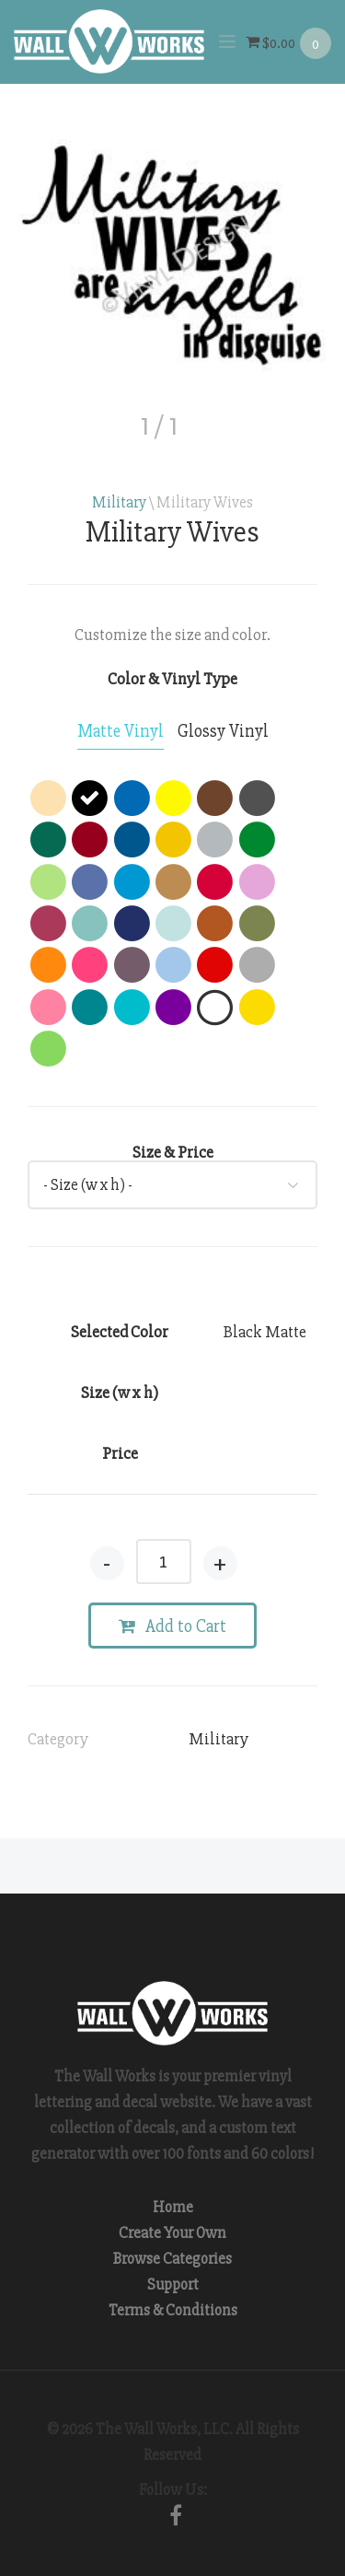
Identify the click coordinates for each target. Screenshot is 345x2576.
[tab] (120, 732)
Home (173, 2207)
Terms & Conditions (173, 2310)
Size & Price (172, 1152)
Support (173, 2284)
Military (119, 502)
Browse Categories (172, 2258)
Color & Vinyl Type (172, 678)
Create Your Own (172, 2233)
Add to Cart (172, 1626)
